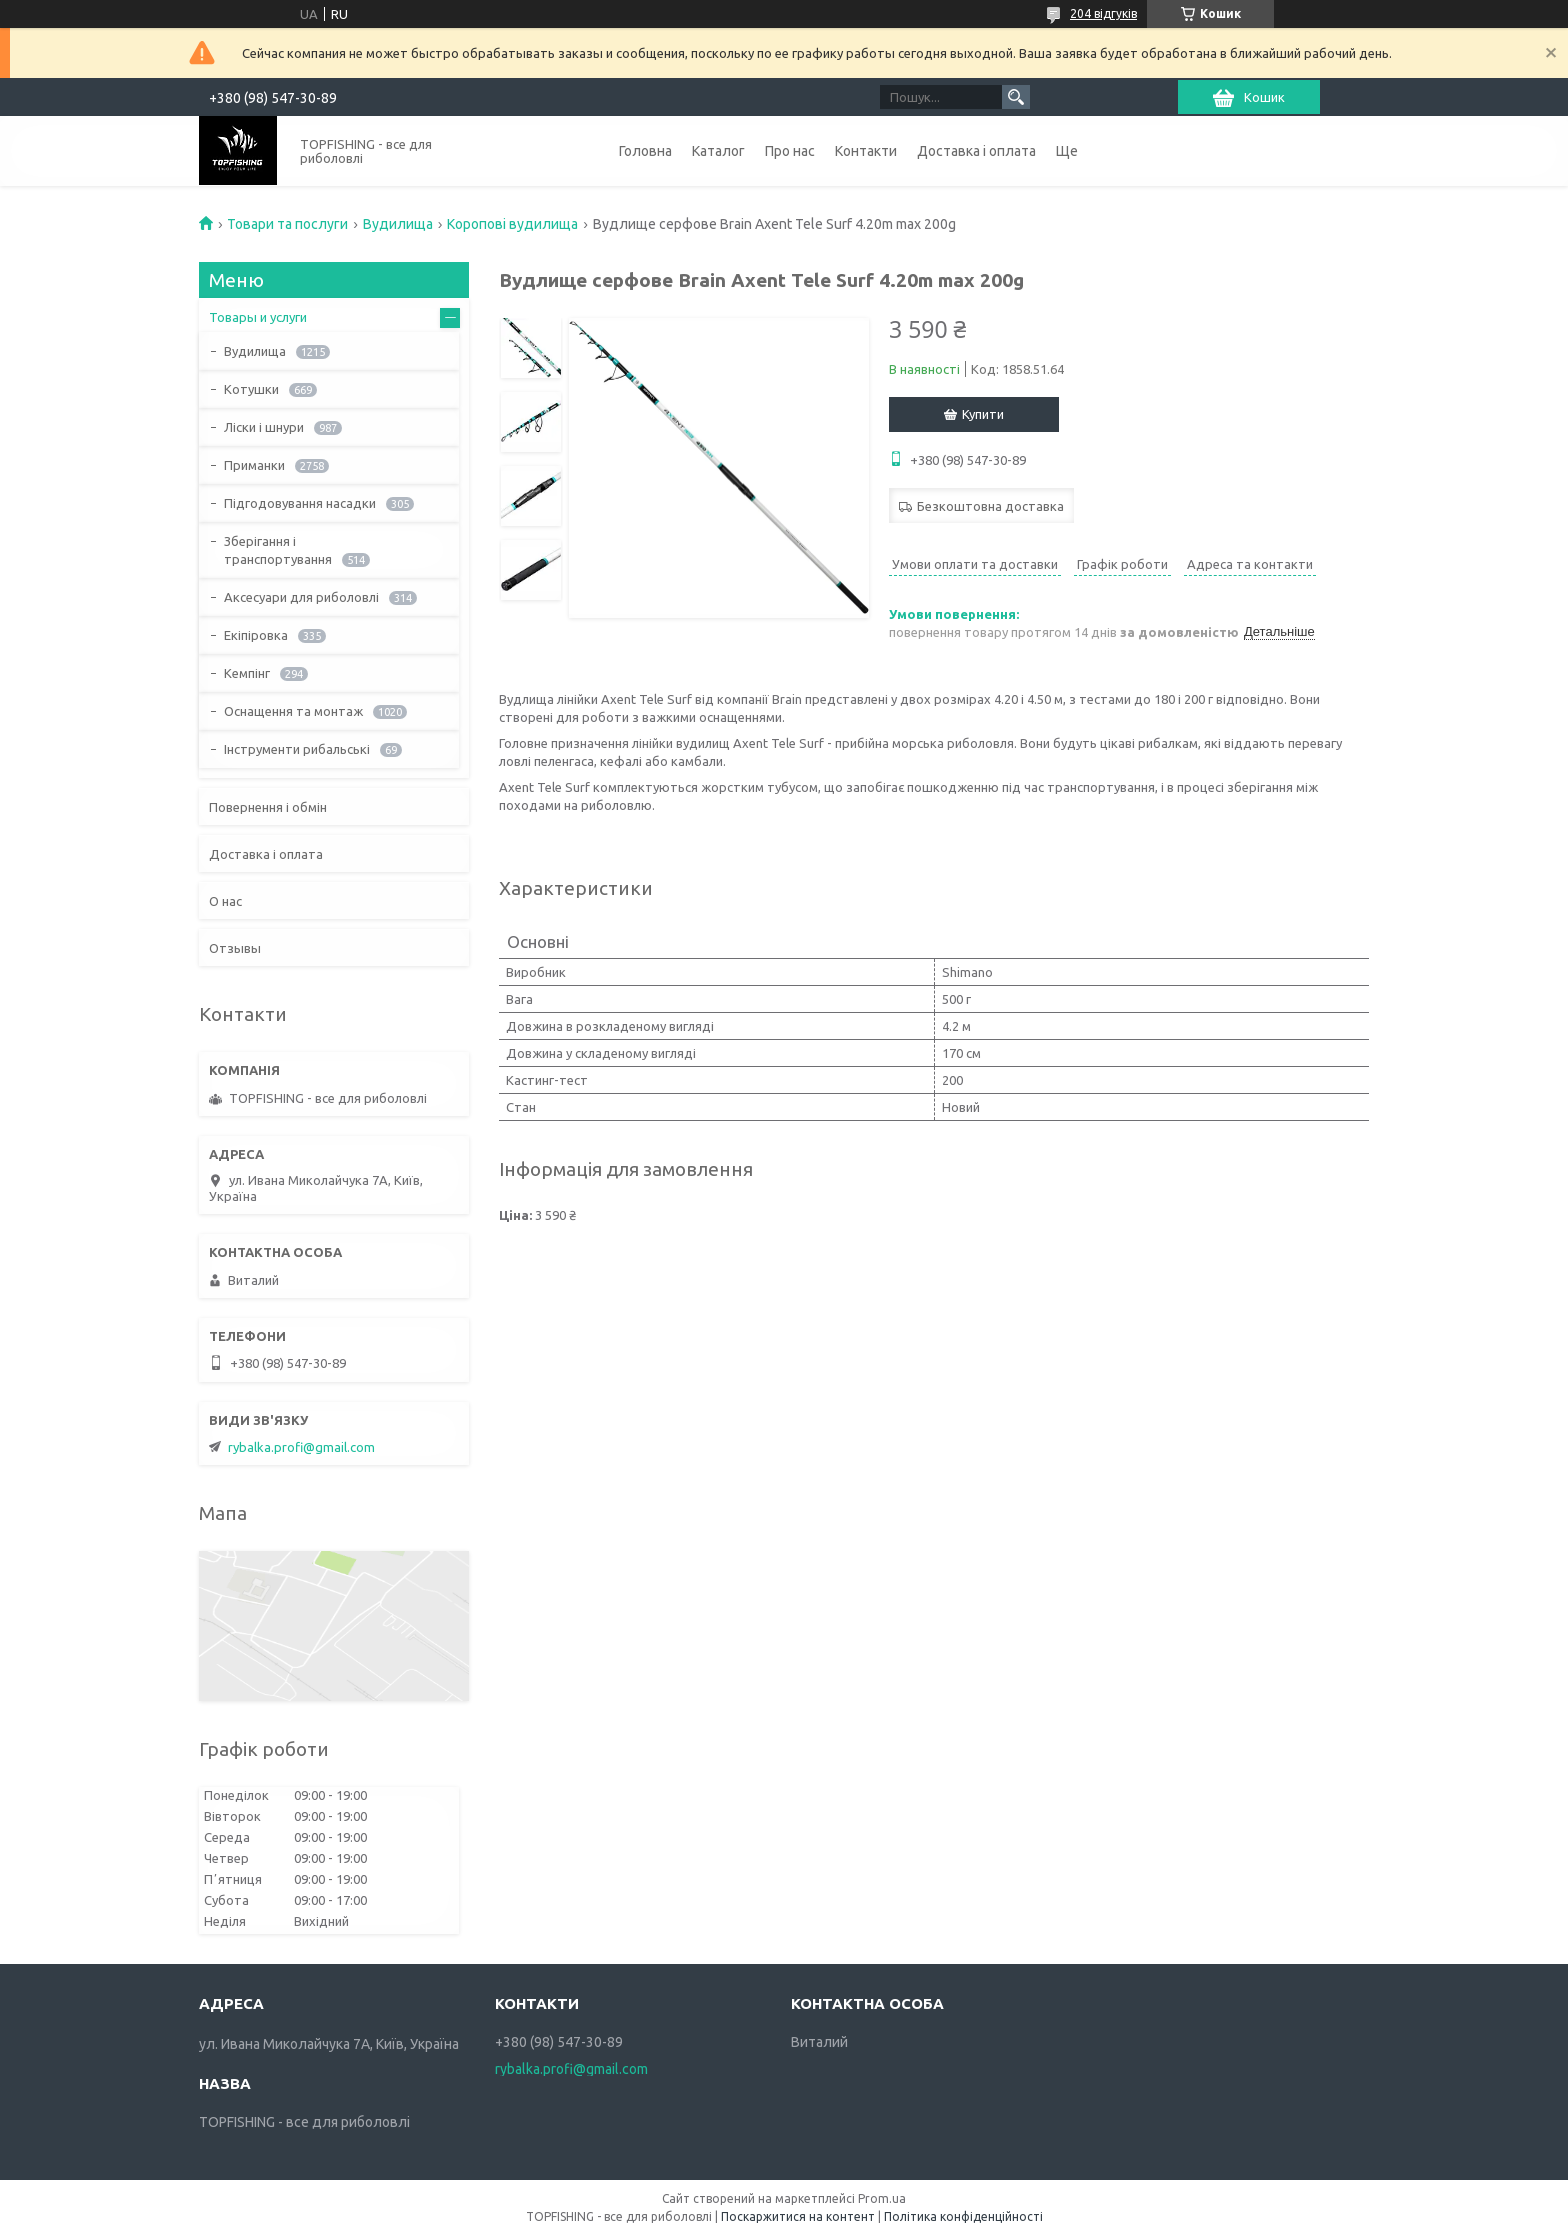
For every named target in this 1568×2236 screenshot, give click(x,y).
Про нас (790, 151)
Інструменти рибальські (297, 749)
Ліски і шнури (264, 427)
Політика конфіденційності (963, 2216)
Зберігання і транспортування (278, 550)
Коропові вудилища (512, 224)
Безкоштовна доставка (990, 506)
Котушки (251, 389)
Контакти (866, 151)
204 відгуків (1103, 13)
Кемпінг (247, 673)
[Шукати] (1016, 97)
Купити (983, 414)
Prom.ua (882, 2198)
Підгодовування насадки (300, 503)
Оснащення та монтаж (293, 711)
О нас (225, 901)
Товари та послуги (287, 224)
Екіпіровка (256, 635)
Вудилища (398, 224)
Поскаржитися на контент (798, 2216)
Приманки (254, 465)
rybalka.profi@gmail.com (301, 1447)
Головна (645, 151)
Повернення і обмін (268, 807)
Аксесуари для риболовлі (301, 597)
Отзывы (235, 948)
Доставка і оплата (976, 151)
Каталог (718, 151)
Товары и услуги (258, 317)
